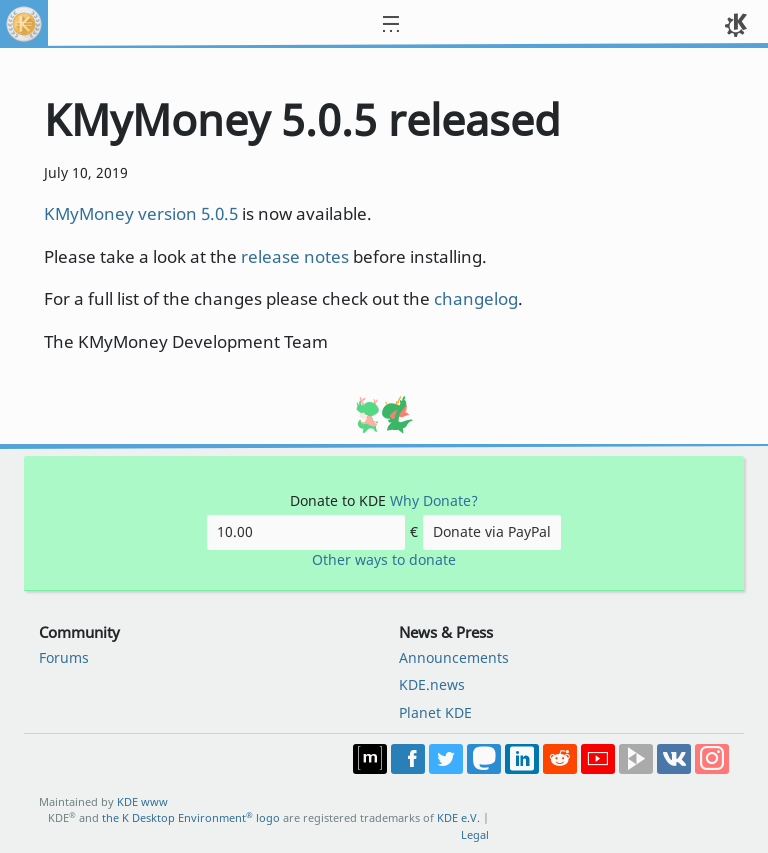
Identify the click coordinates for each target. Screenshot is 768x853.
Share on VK (674, 759)
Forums (64, 657)
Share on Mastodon (484, 759)
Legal (475, 834)
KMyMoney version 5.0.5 (141, 213)
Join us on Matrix (370, 759)
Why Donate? (434, 500)
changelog (476, 298)
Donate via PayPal (492, 531)
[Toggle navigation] (403, 24)
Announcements (454, 657)
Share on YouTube (598, 759)
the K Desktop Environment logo (191, 817)
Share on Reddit (560, 759)
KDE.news (432, 684)
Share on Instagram (712, 759)
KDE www (142, 801)
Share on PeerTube (636, 759)
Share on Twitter (446, 759)
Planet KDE (435, 712)
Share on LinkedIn (522, 759)
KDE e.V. (458, 817)
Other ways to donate (384, 559)
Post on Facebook (408, 759)
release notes (295, 256)
